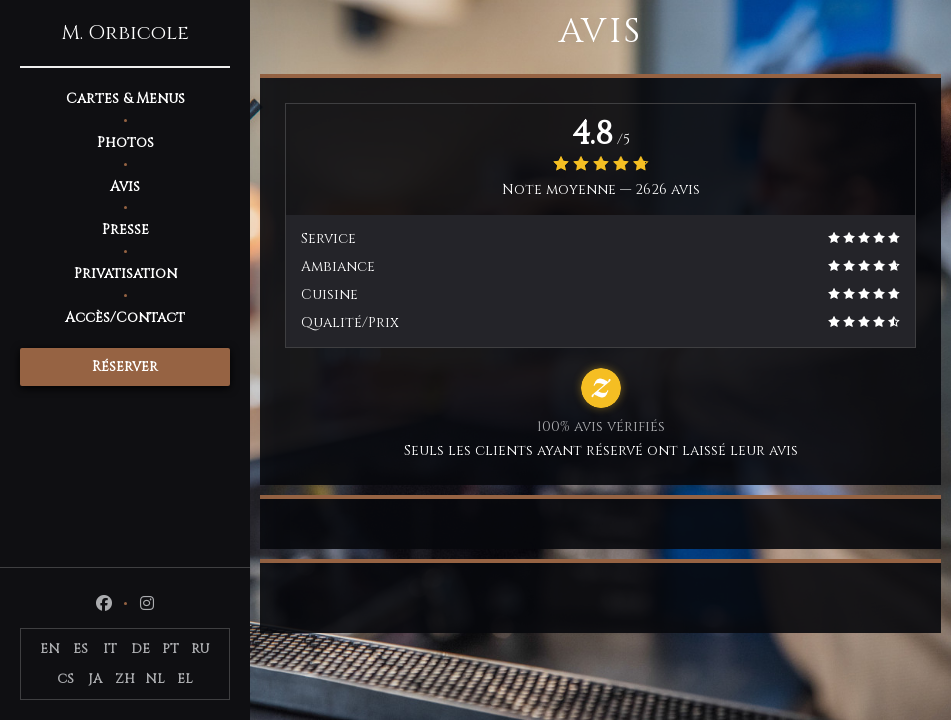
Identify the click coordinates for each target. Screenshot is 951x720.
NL (155, 679)
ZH (125, 679)
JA (95, 679)
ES (80, 649)
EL (185, 679)
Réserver (125, 366)
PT (170, 649)
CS (65, 679)
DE (140, 649)
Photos (125, 142)
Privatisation (125, 273)
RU (200, 649)
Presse (125, 229)
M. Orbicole (125, 33)
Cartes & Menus (125, 98)
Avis (125, 186)
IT (110, 649)
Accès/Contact (125, 317)
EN (50, 649)
